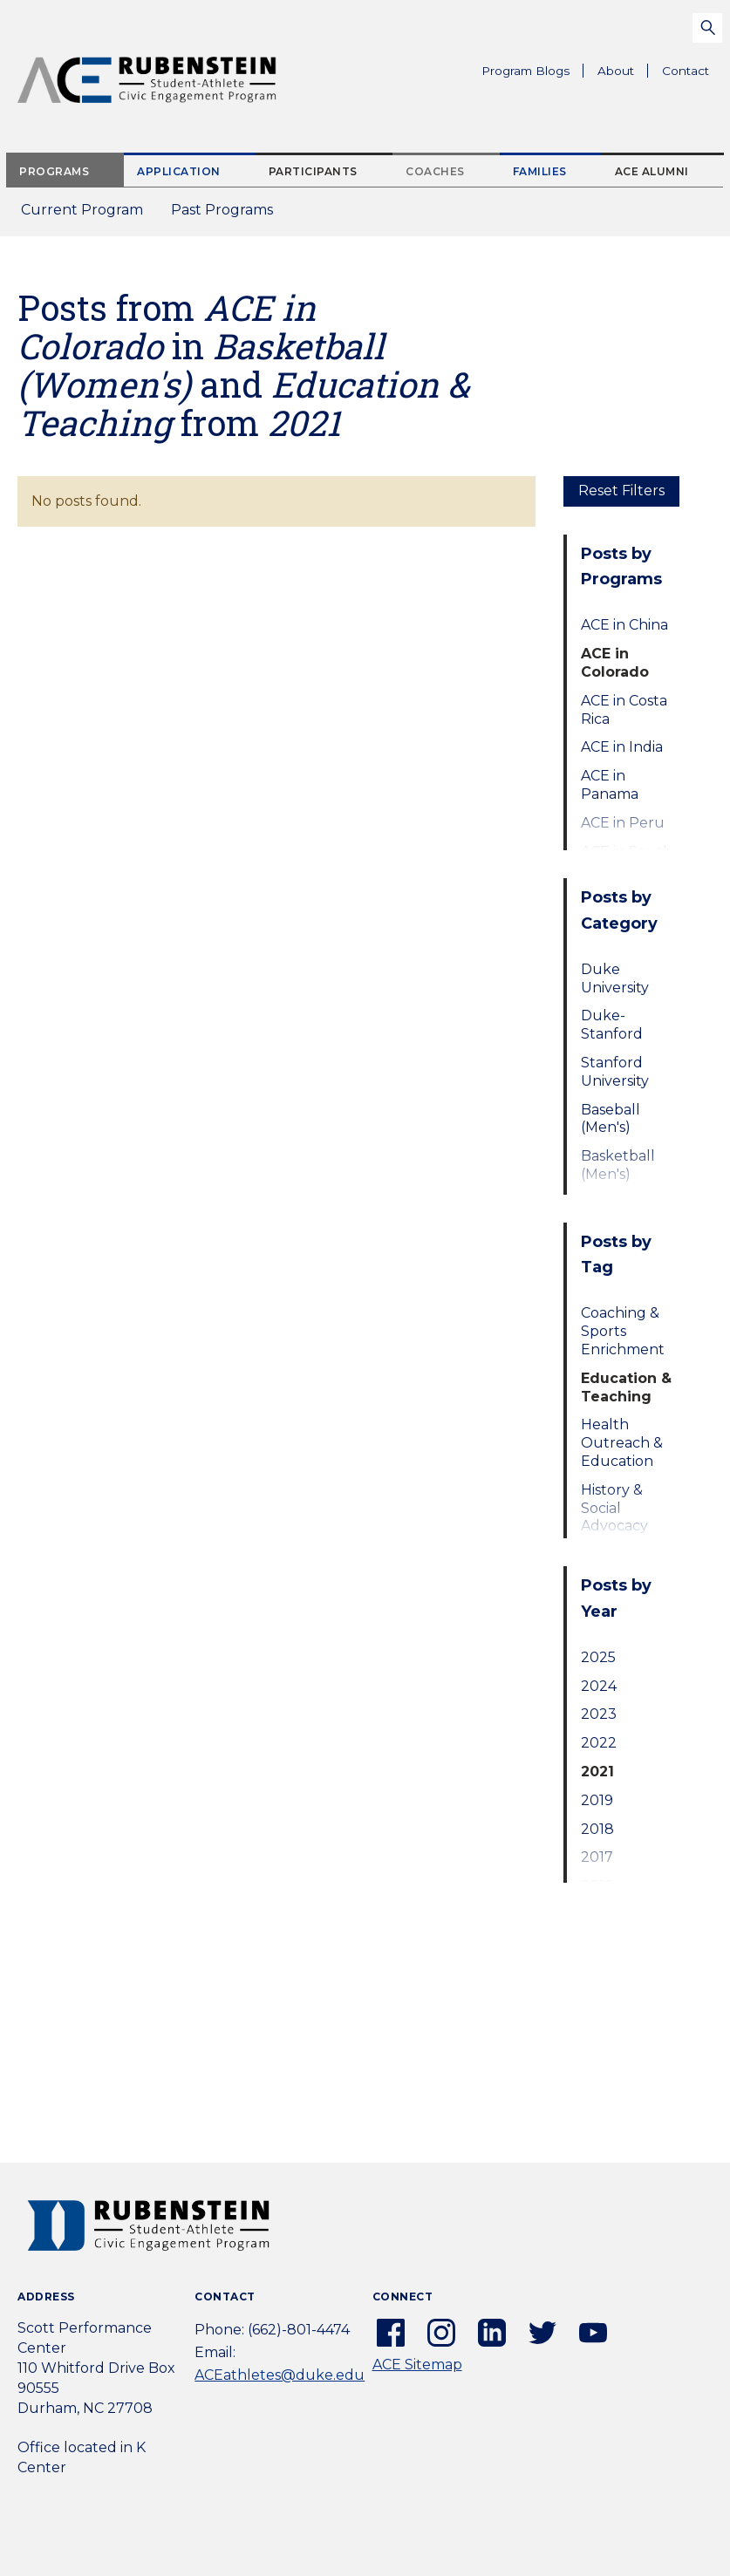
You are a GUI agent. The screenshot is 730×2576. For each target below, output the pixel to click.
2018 (597, 1829)
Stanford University (615, 1071)
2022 (599, 1742)
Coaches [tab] (435, 171)
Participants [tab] (313, 171)
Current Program (82, 209)
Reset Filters (621, 490)
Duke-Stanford (612, 1024)
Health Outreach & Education (622, 1442)
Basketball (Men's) (618, 1165)
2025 (598, 1657)
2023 (599, 1714)
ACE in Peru (623, 822)
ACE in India (622, 747)
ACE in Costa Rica (624, 709)
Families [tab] (540, 171)
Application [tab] (179, 171)
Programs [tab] (54, 171)
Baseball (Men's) (610, 1118)
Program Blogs (525, 71)
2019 (597, 1800)
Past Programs (229, 215)
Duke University (615, 978)
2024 (599, 1686)
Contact (685, 71)
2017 (597, 1857)
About (622, 73)
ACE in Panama (609, 784)
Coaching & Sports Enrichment (623, 1331)
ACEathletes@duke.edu (279, 2375)
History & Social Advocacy (614, 1508)
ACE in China (624, 625)
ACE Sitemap (417, 2364)
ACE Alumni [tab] (652, 171)
